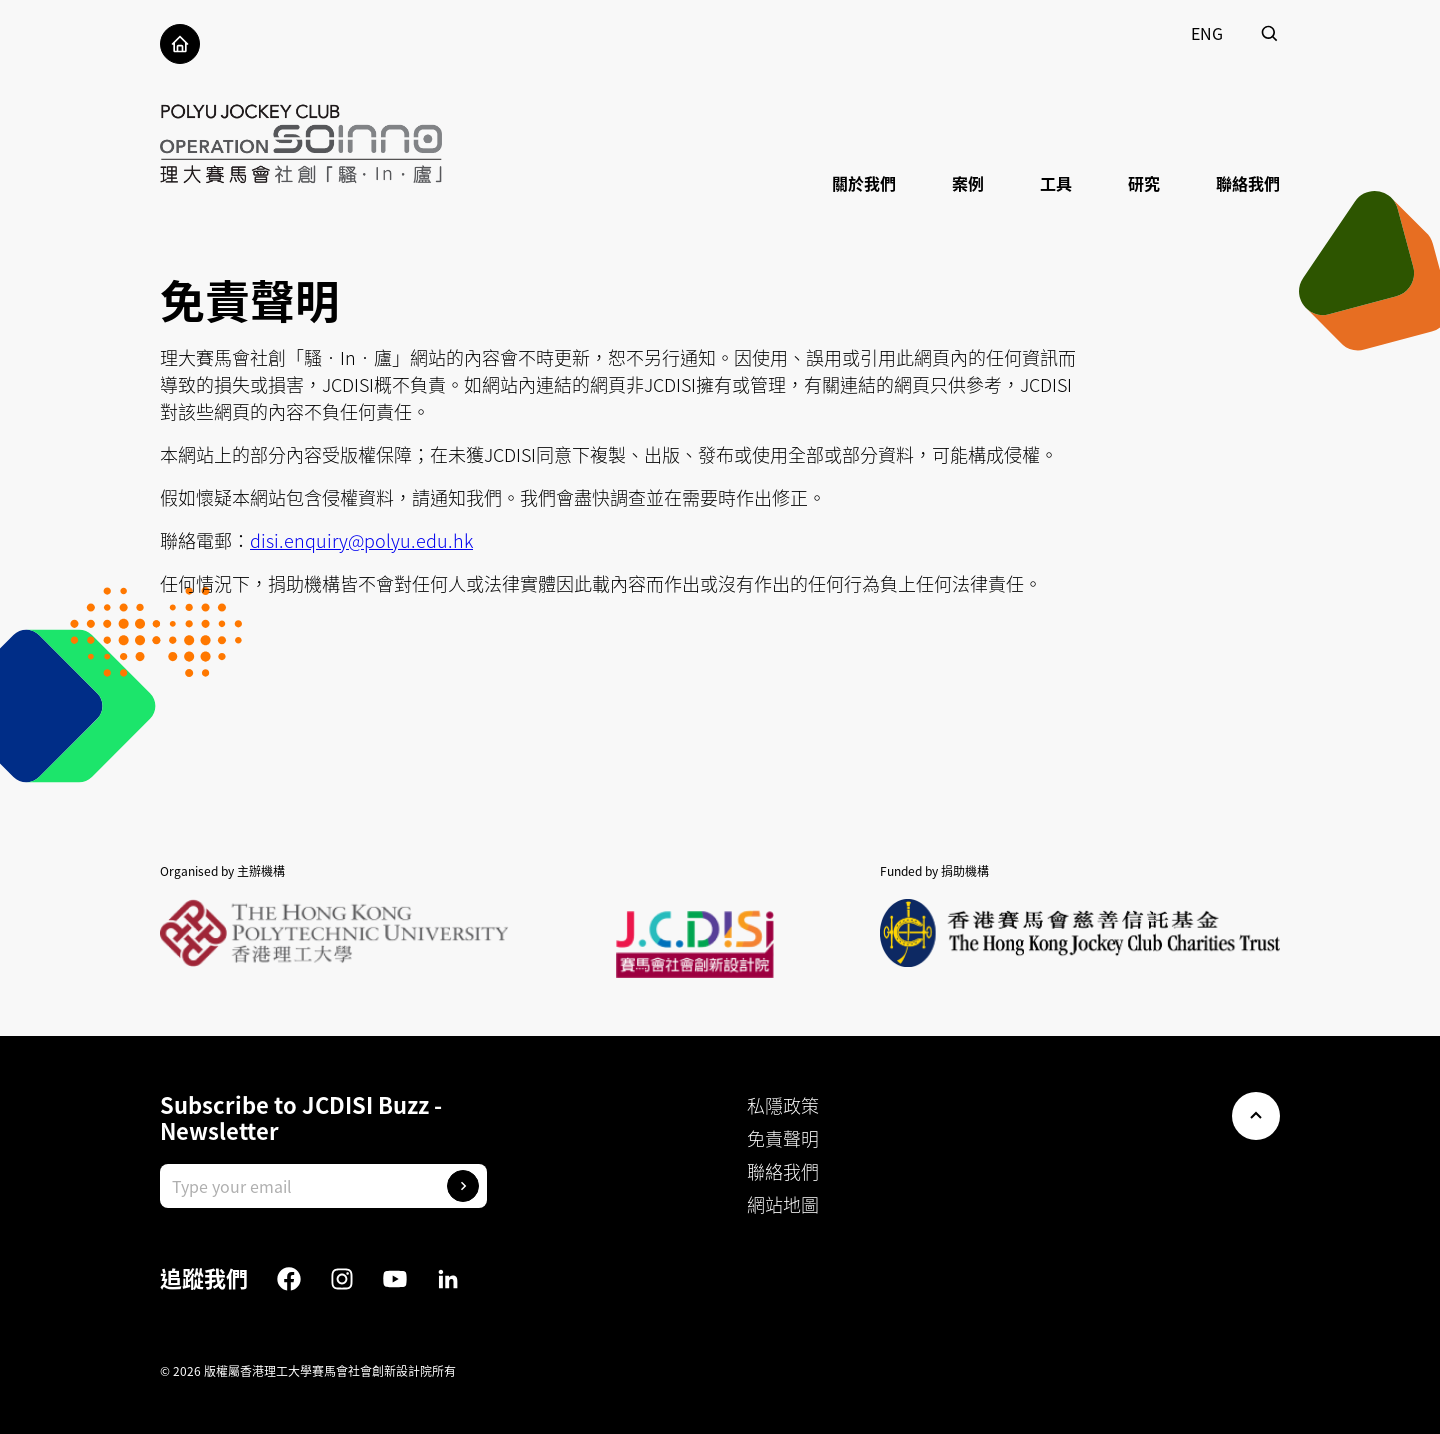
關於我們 (864, 183)
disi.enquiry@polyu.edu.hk (361, 540)
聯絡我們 (1248, 183)
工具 (1056, 183)
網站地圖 (783, 1204)
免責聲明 (783, 1138)
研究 (1144, 183)
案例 (968, 183)
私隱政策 (783, 1105)
